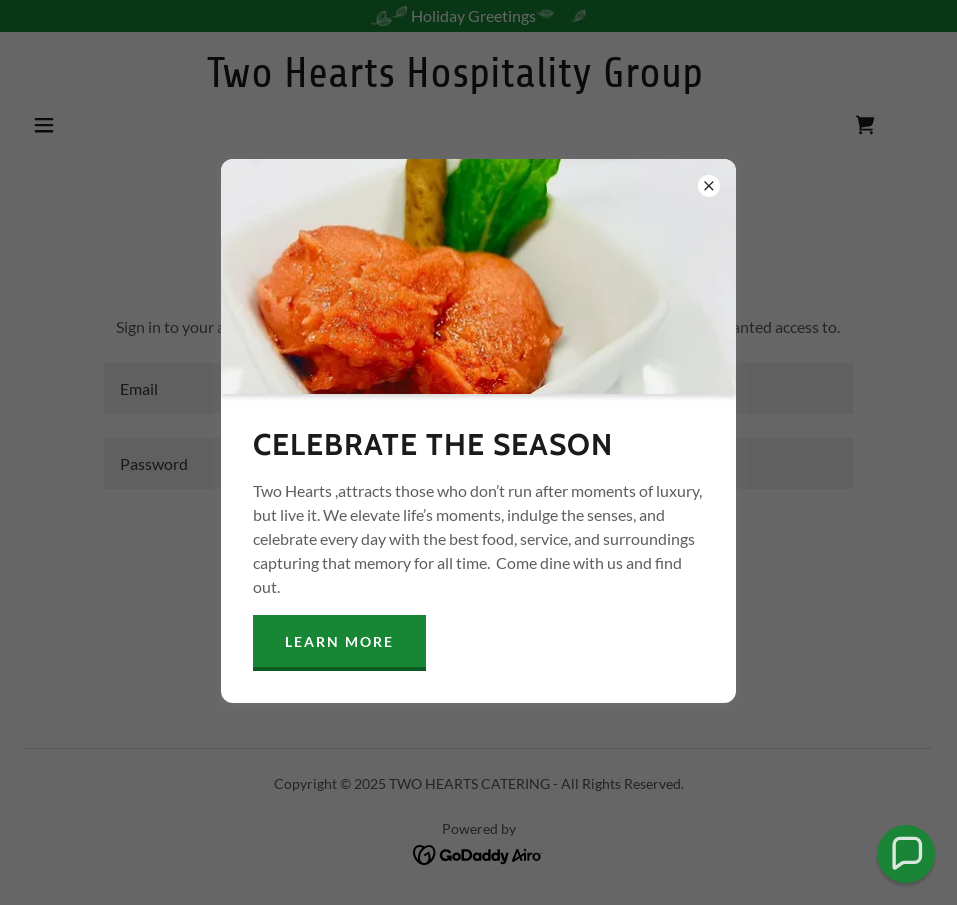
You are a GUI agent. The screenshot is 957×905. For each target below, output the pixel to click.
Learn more (339, 641)
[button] (906, 854)
